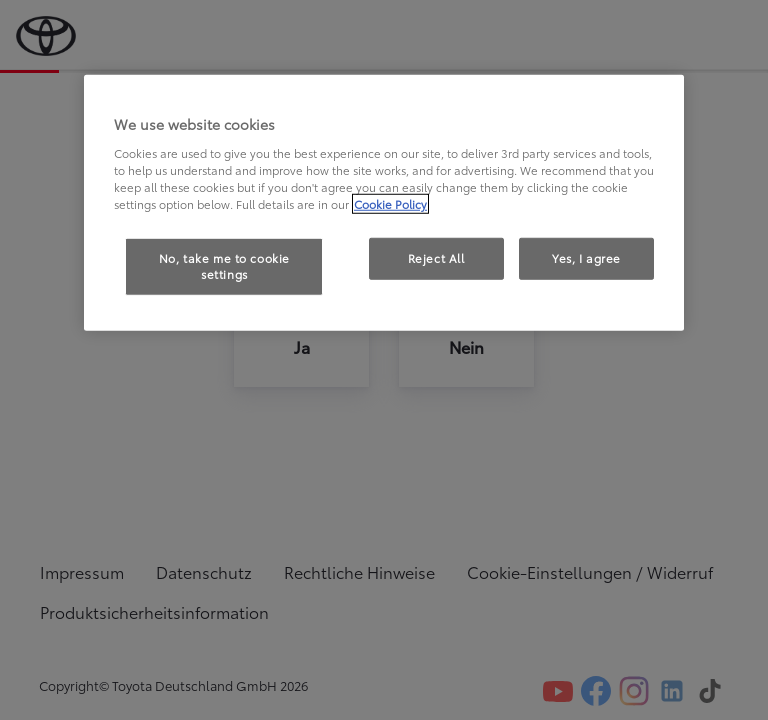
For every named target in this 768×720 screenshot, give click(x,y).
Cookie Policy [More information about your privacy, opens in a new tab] (390, 204)
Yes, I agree (586, 258)
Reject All (436, 258)
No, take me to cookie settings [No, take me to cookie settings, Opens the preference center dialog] (224, 266)
